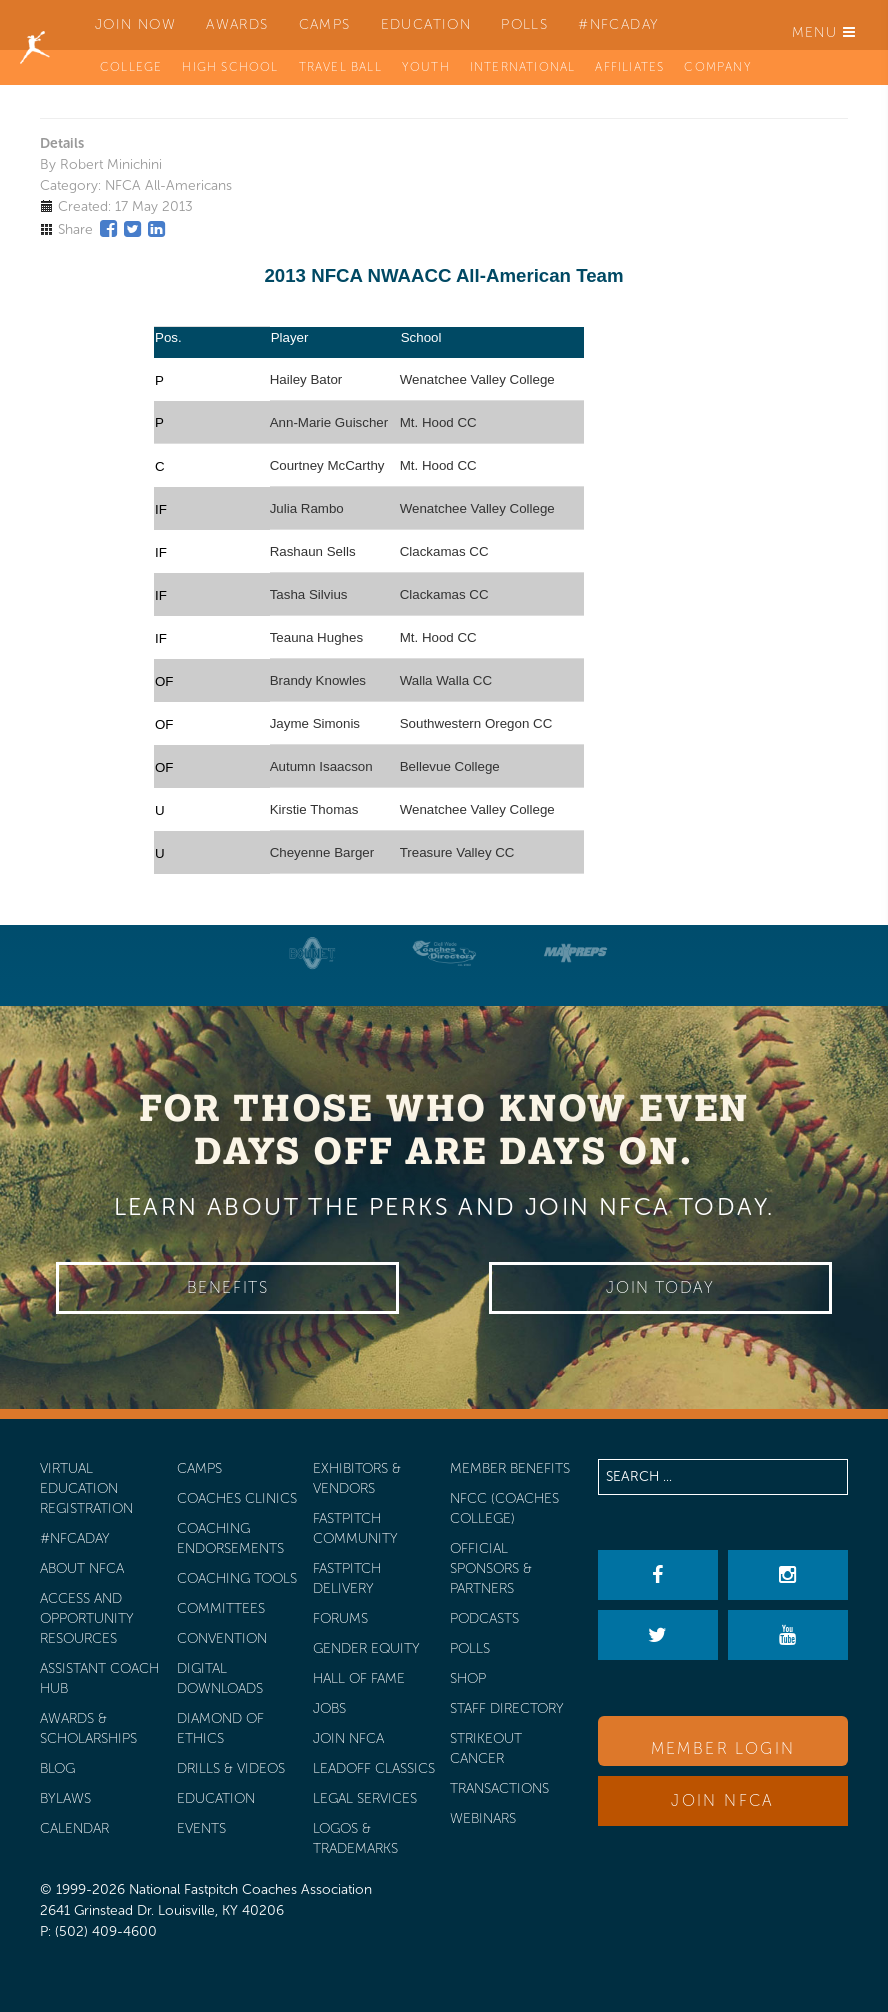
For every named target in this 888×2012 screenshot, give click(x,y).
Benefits (228, 1287)
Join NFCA (723, 1800)
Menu (824, 32)
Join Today (660, 1287)
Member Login (723, 1748)
